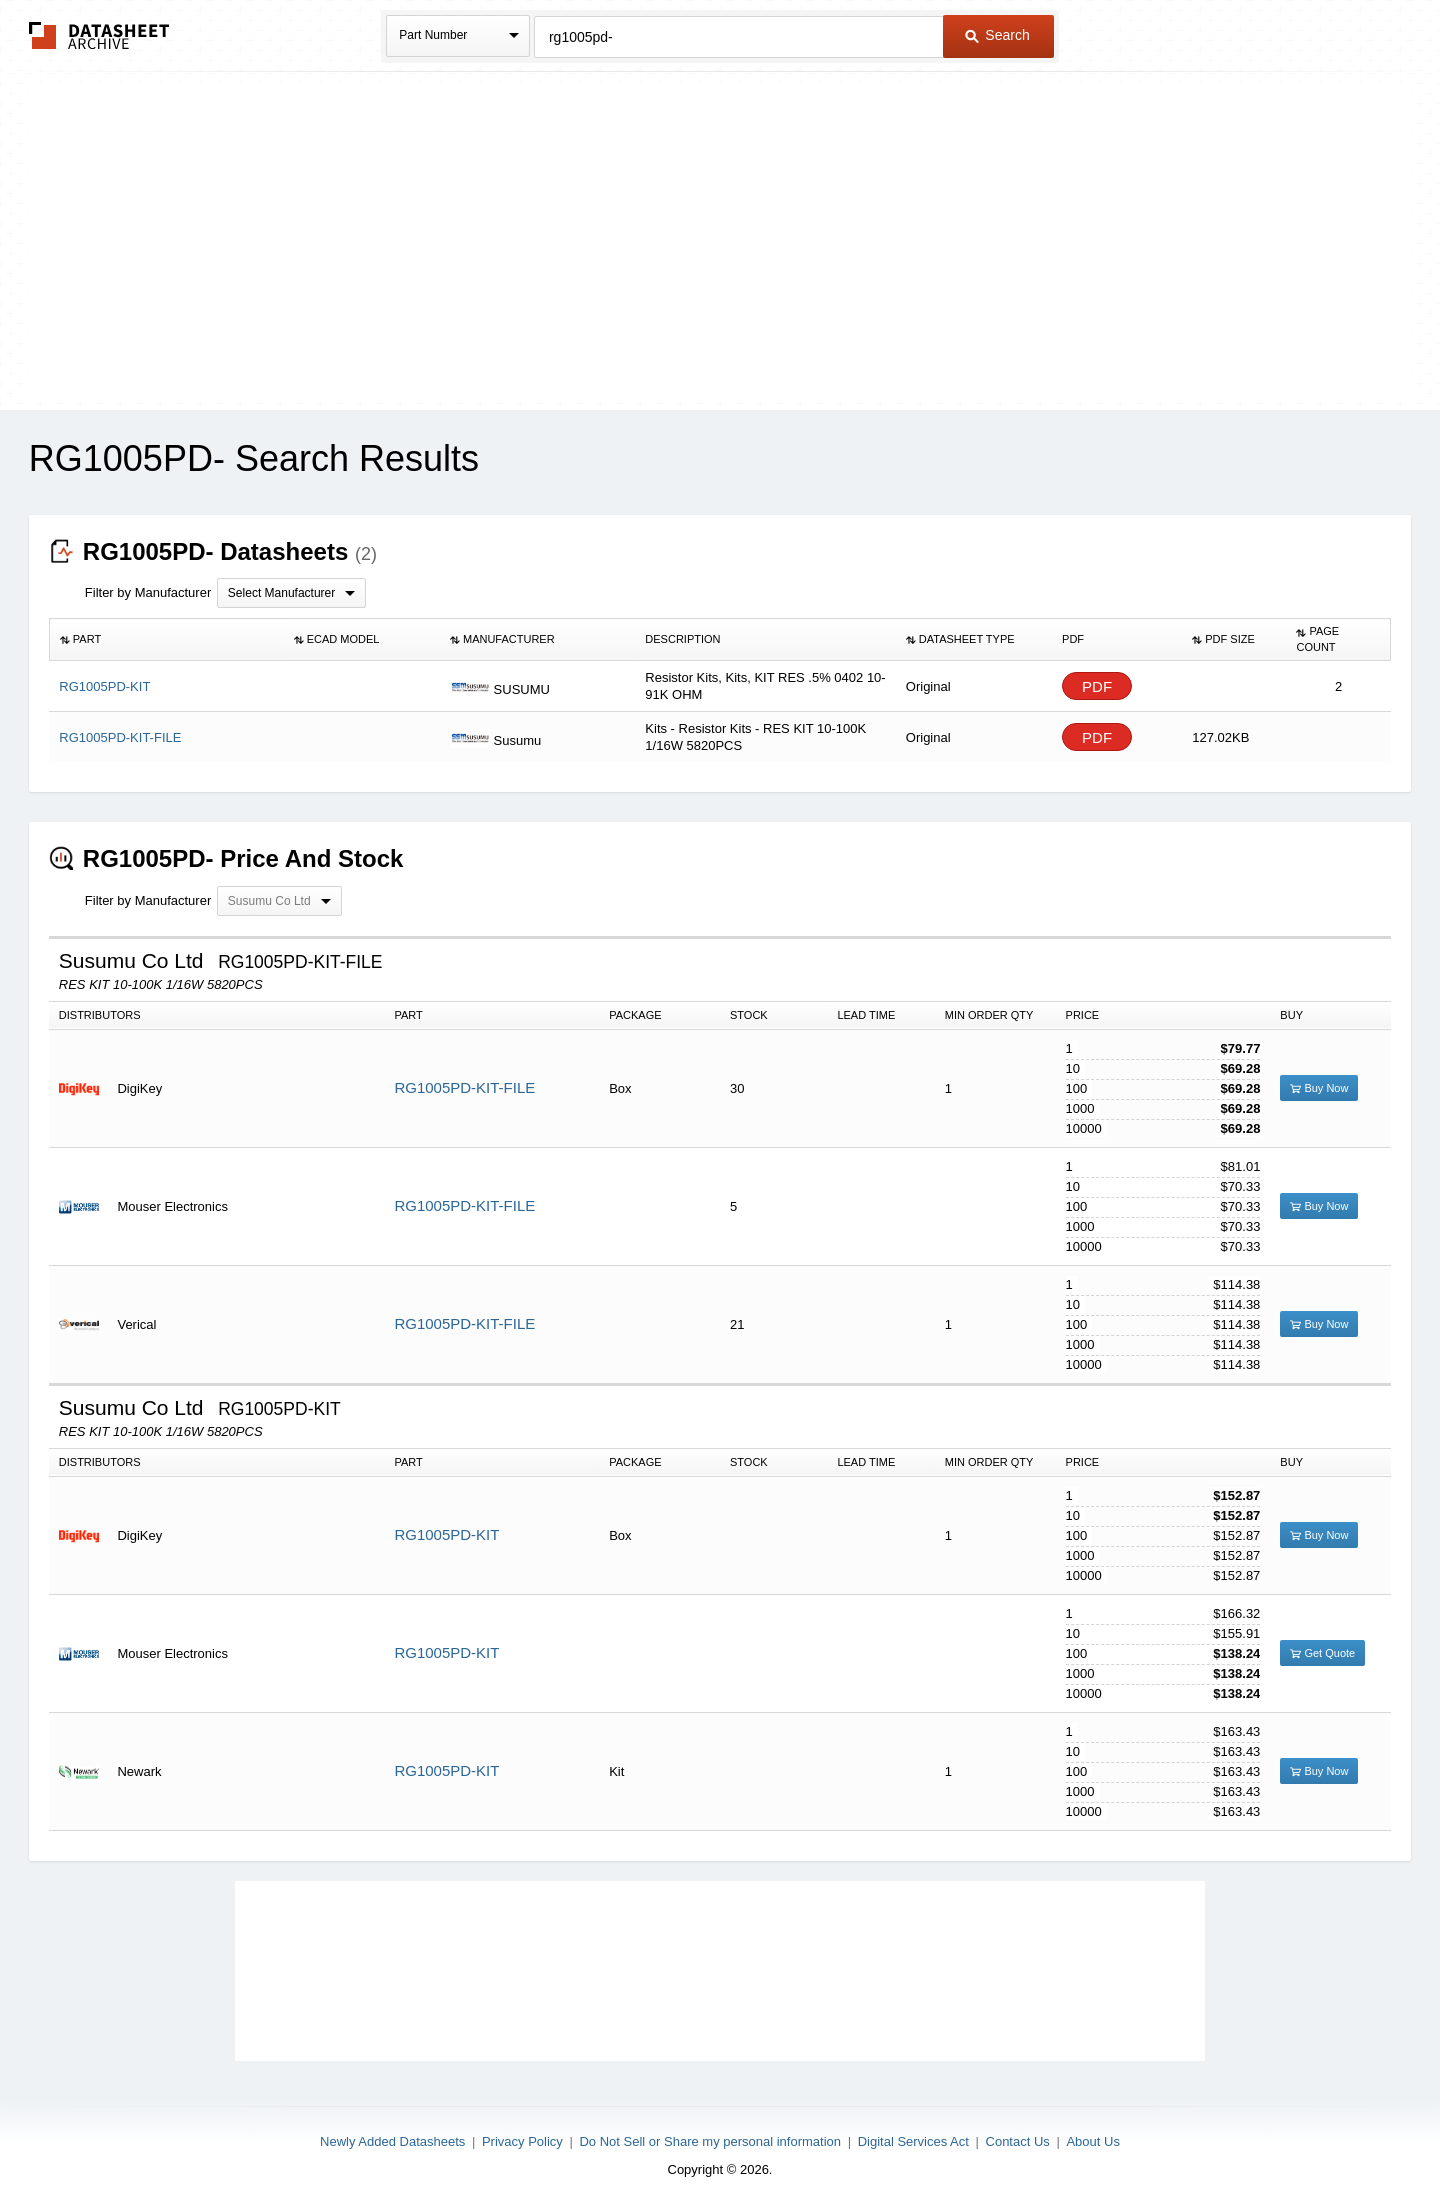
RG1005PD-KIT (446, 1534)
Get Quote (1322, 1653)
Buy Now (1319, 1088)
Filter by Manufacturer (148, 592)
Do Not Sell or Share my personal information (710, 2141)
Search (997, 35)
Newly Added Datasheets (392, 2141)
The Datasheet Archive (99, 35)
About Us (1092, 2141)
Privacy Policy (522, 2141)
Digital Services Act (913, 2141)
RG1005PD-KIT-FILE (464, 1087)
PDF (1097, 686)
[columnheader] (166, 640)
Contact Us (1018, 2141)
